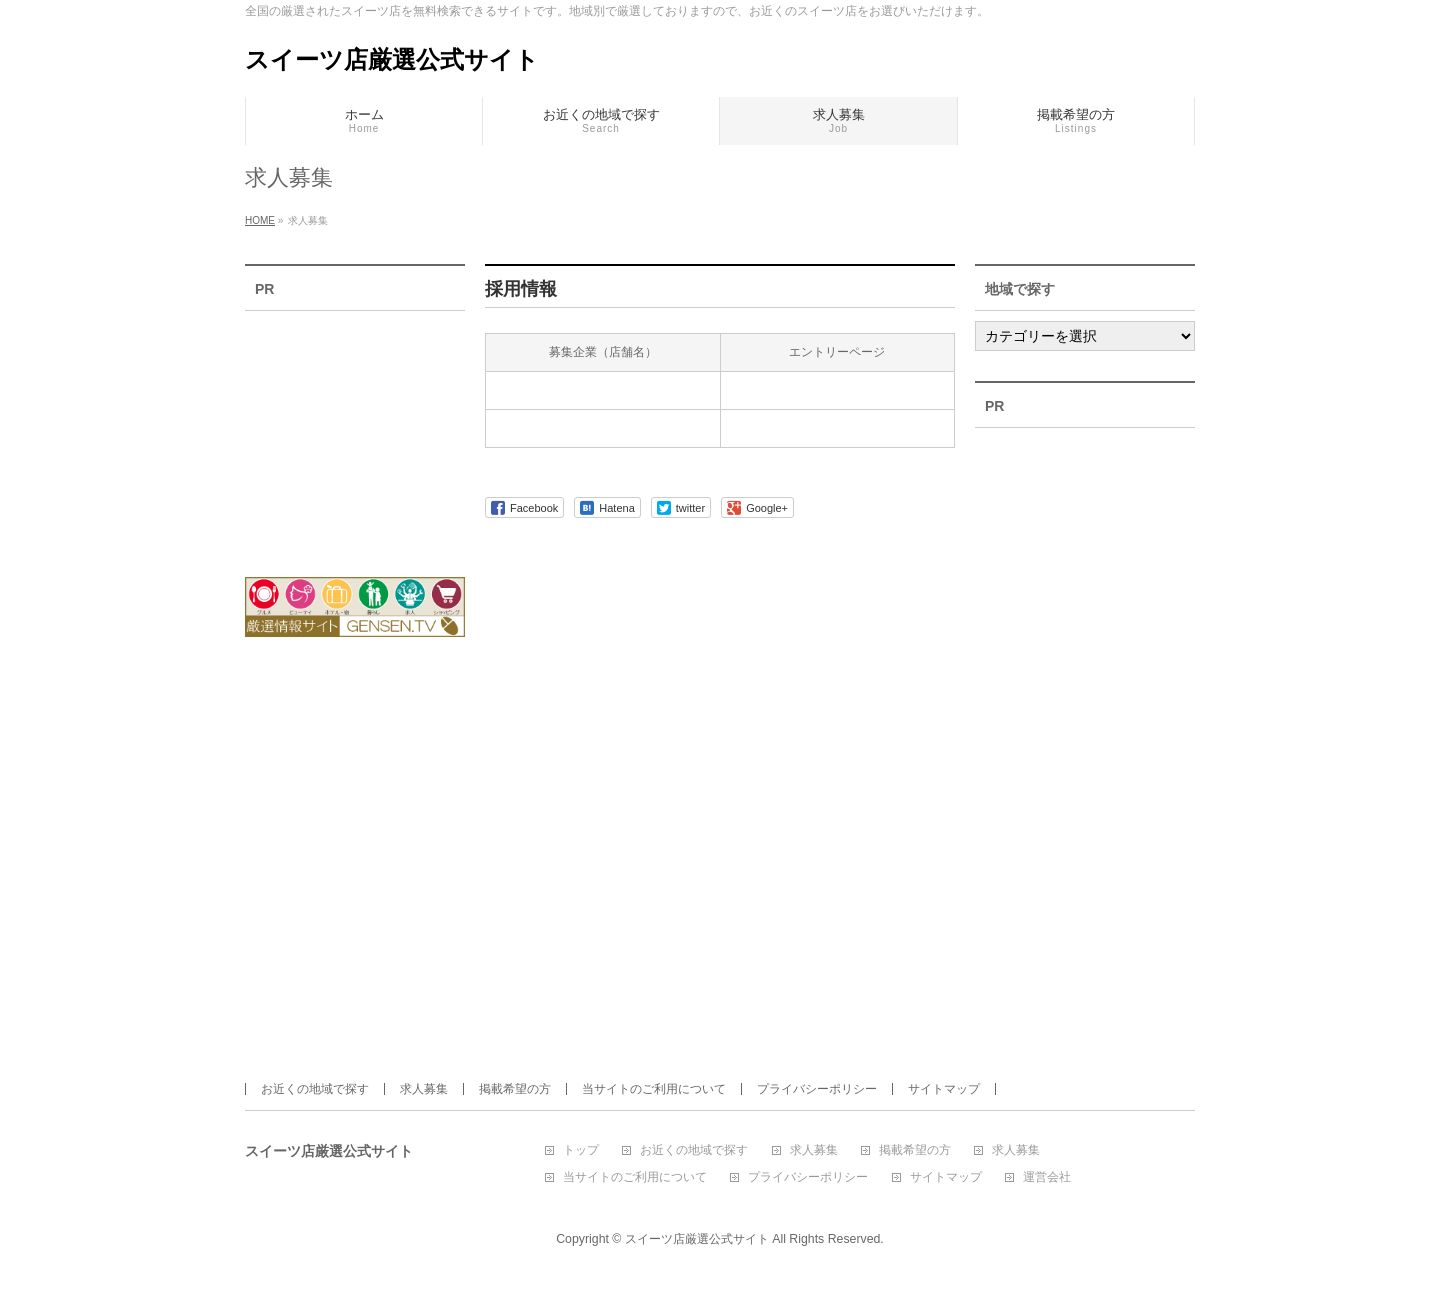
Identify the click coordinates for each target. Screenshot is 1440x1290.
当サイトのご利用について (654, 1089)
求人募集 (424, 1089)
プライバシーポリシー (817, 1089)
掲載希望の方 (515, 1089)
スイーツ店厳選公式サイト (392, 59)
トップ (581, 1150)
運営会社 (1047, 1177)
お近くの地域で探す (315, 1089)
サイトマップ (944, 1089)
